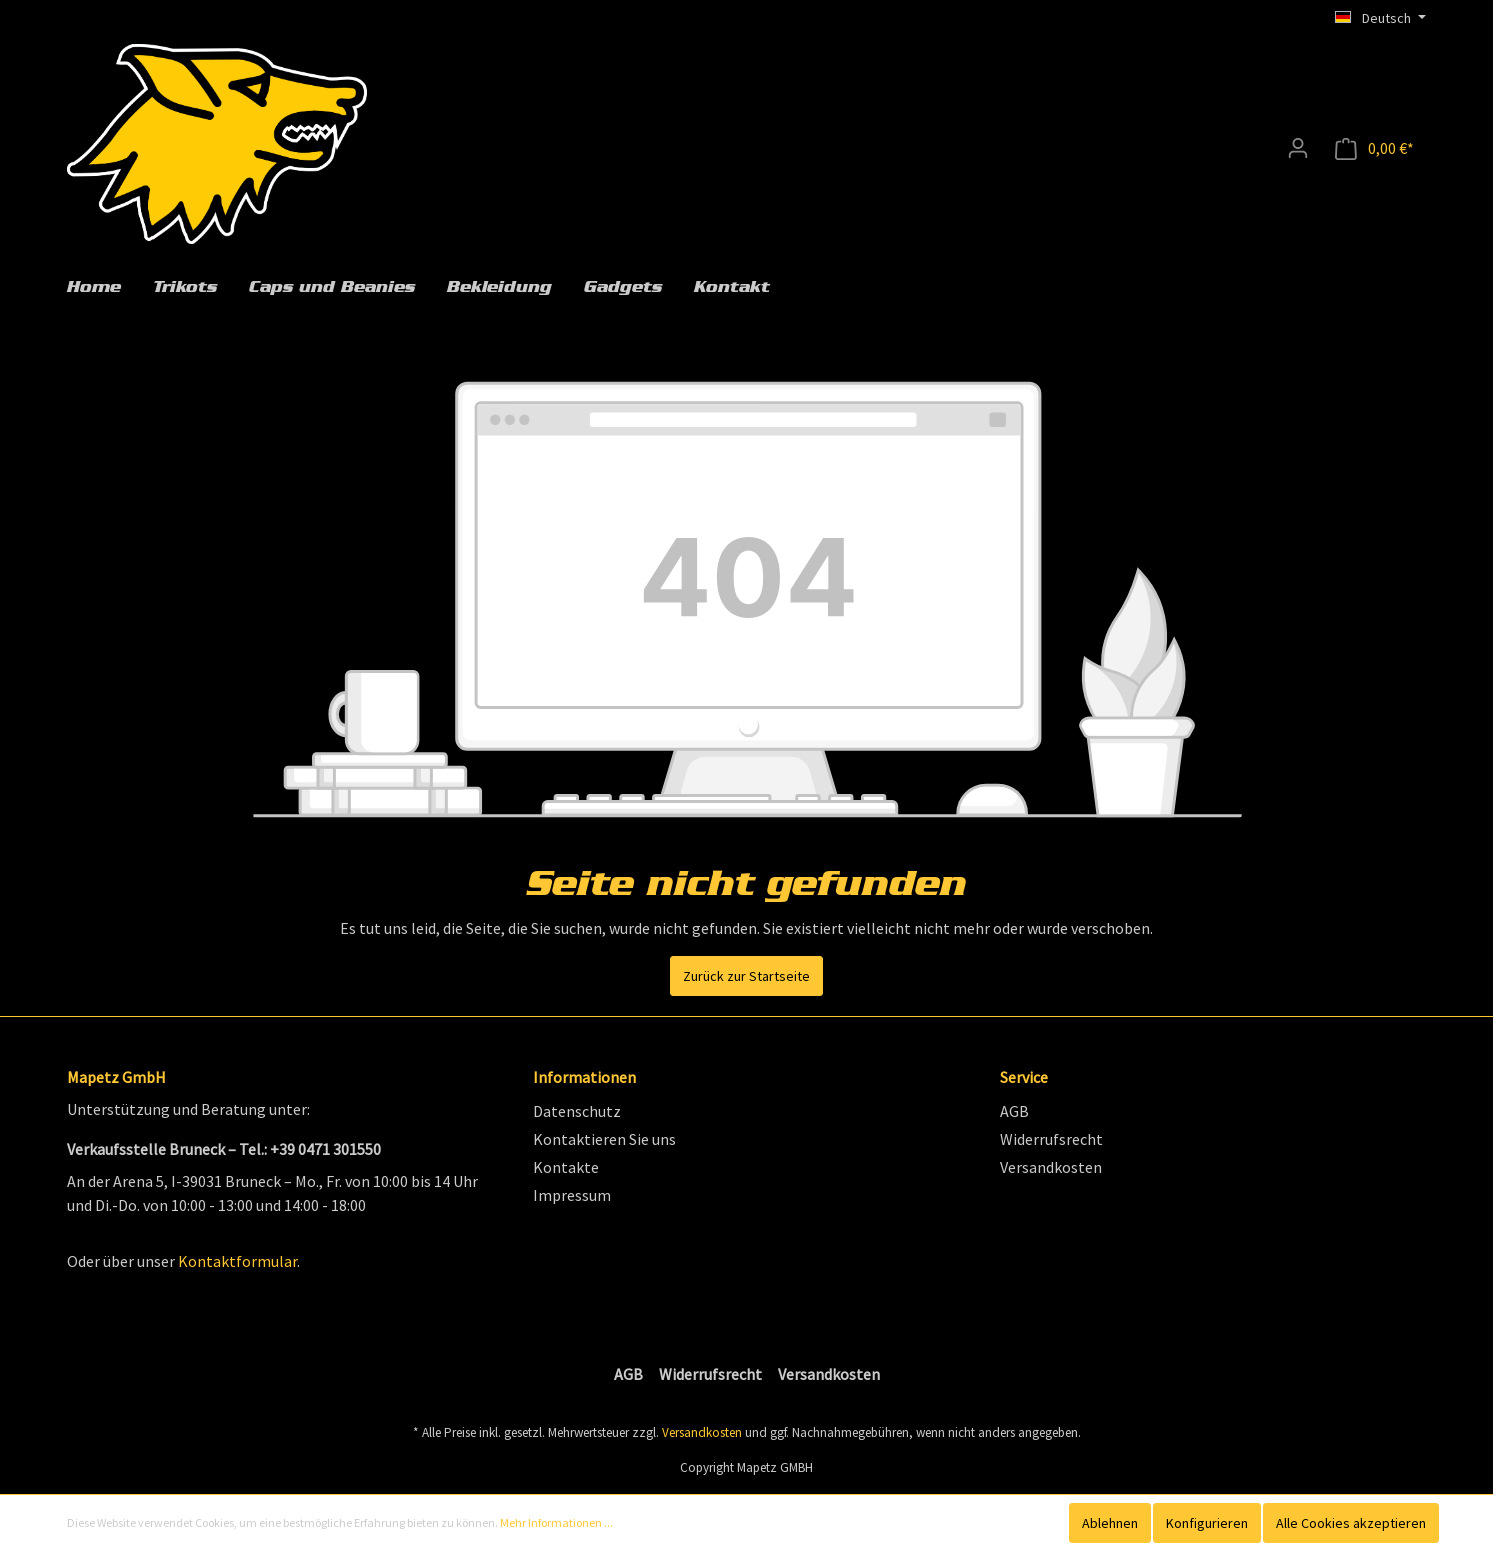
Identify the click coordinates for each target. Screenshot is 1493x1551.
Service (1024, 1077)
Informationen (584, 1077)
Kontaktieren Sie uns (604, 1139)
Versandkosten (1051, 1167)
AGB (1014, 1111)
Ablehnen (1110, 1523)
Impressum (572, 1195)
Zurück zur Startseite (746, 976)
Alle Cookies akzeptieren (1351, 1523)
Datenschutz (577, 1111)
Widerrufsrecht (1051, 1139)
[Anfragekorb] (1374, 148)
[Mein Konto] (1298, 148)
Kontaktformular (237, 1261)
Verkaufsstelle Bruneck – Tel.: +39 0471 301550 (224, 1149)
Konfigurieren (1207, 1523)
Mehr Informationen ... (556, 1522)
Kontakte (566, 1167)
